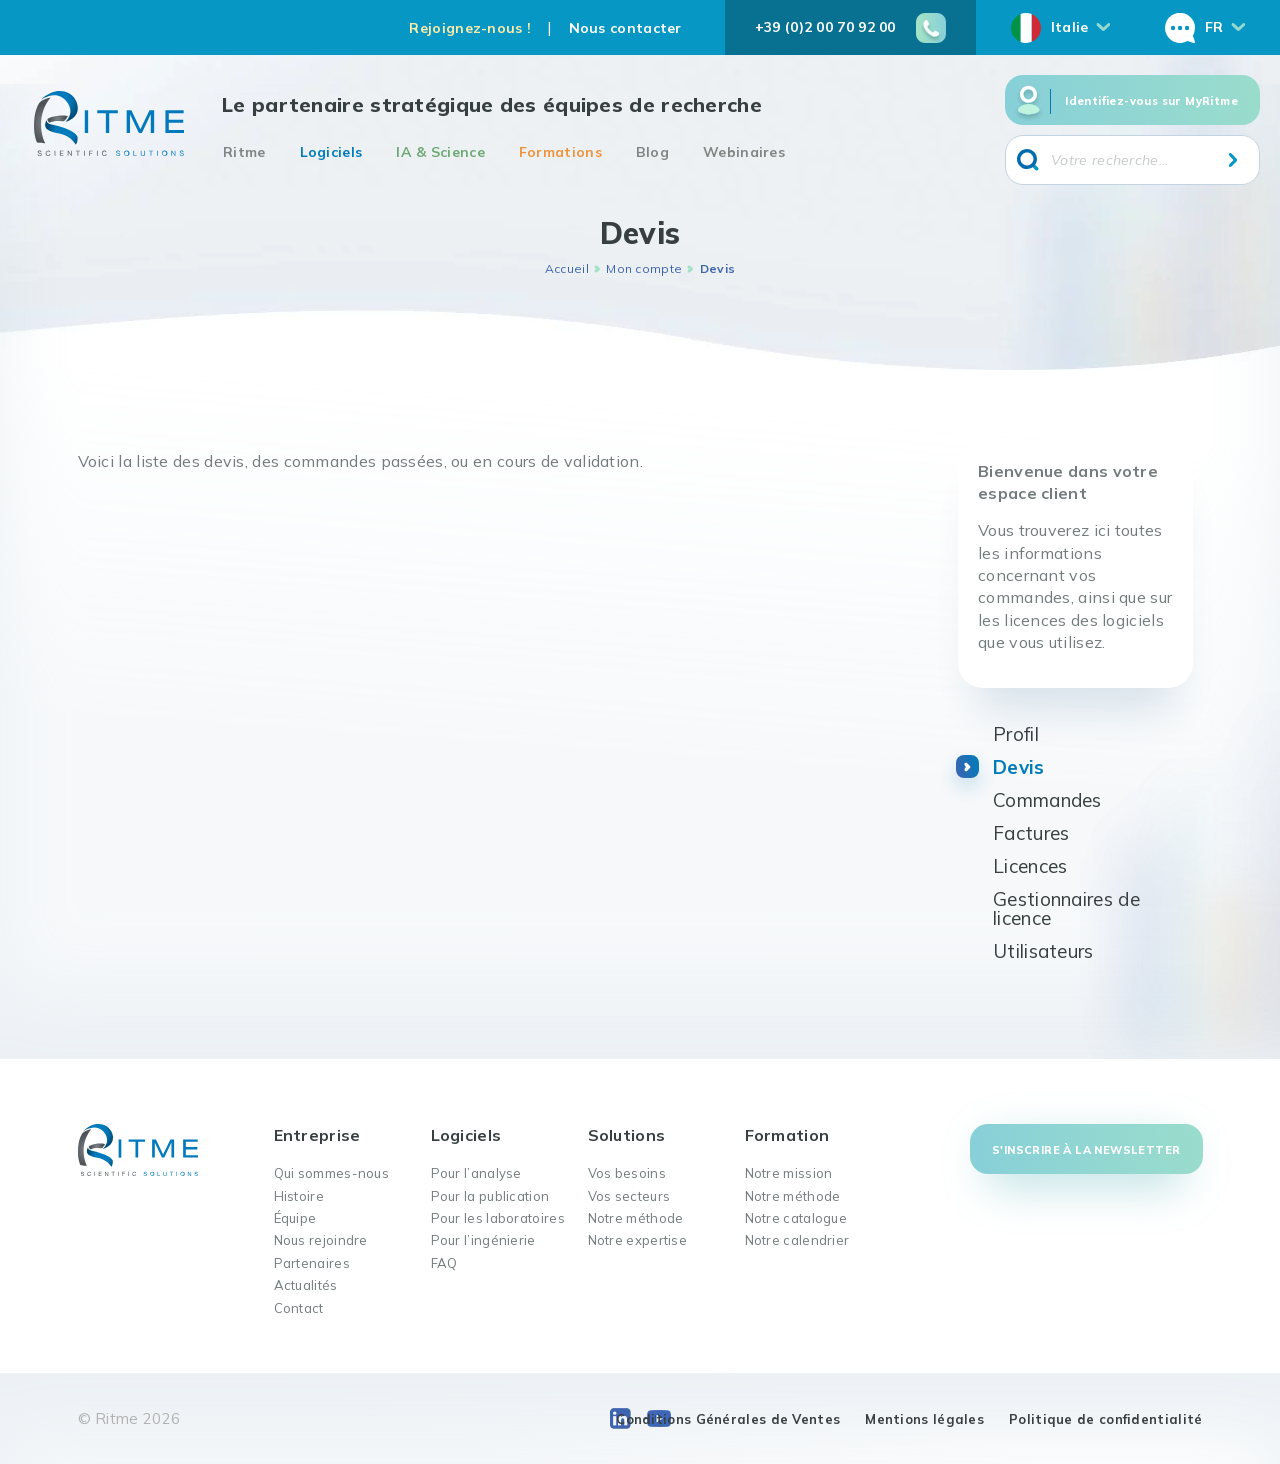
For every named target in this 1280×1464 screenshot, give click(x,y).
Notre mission (789, 1173)
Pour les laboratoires (498, 1218)
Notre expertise (638, 1240)
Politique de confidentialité (1105, 1419)
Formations (560, 152)
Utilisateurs (1043, 951)
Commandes (1047, 800)
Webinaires (744, 152)
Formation (787, 1135)
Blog (652, 152)
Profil (1016, 734)
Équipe (295, 1218)
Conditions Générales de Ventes (728, 1419)
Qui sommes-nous (332, 1173)
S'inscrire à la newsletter (1086, 1150)
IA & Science (440, 152)
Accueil (567, 268)
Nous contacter (625, 28)
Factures (1031, 833)
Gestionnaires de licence (1066, 908)
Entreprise (317, 1135)
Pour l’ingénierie (483, 1240)
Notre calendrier (797, 1240)
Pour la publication (490, 1196)
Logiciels (331, 152)
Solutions (627, 1135)
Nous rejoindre (321, 1240)
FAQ (444, 1263)
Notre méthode (636, 1218)
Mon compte (644, 268)
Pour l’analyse (476, 1173)
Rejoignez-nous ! (470, 28)
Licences (1030, 866)
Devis (1019, 767)
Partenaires (312, 1263)
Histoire (299, 1196)
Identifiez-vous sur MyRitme (1151, 101)
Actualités (306, 1285)
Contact (299, 1308)
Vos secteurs (629, 1196)
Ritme (244, 152)
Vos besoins (627, 1173)
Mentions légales (924, 1419)
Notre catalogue (796, 1218)
